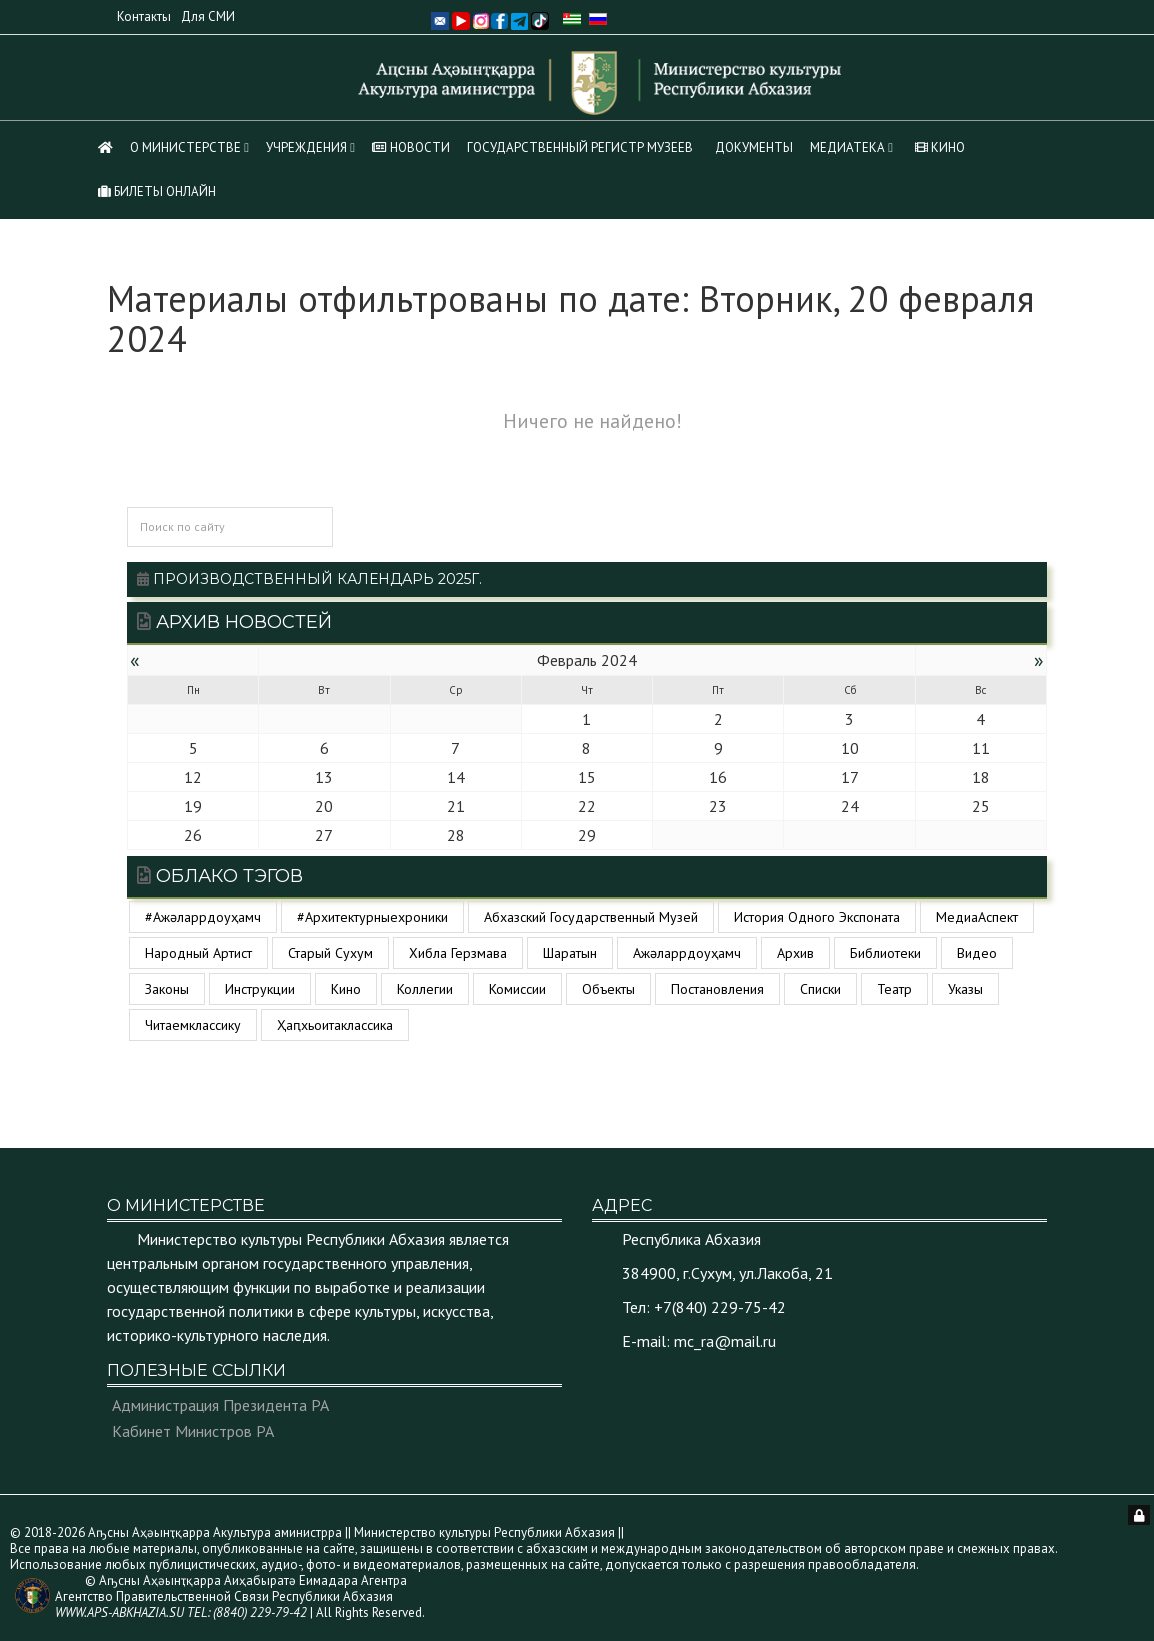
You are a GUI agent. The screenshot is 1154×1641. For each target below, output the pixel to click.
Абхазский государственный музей (591, 917)
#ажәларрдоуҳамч (203, 917)
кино (346, 989)
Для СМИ (208, 16)
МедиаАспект (977, 917)
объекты (608, 989)
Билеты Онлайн (157, 191)
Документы (754, 147)
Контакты (144, 16)
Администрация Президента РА (220, 1405)
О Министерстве (185, 147)
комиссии (517, 989)
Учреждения (306, 147)
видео (977, 953)
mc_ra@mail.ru (725, 1341)
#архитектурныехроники (372, 917)
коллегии (425, 989)
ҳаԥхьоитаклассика (335, 1025)
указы (965, 989)
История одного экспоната (817, 917)
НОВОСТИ (411, 147)
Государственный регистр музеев (580, 147)
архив (795, 953)
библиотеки (885, 953)
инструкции (260, 989)
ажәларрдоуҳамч (687, 953)
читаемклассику (193, 1025)
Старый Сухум (330, 953)
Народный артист (198, 953)
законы (167, 989)
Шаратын (570, 953)
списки (820, 989)
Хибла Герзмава (458, 953)
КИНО (940, 147)
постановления (717, 989)
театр (894, 989)
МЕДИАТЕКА (847, 147)
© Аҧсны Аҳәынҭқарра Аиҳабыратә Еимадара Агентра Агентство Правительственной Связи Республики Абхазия (231, 1596)
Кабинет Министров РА (193, 1431)
